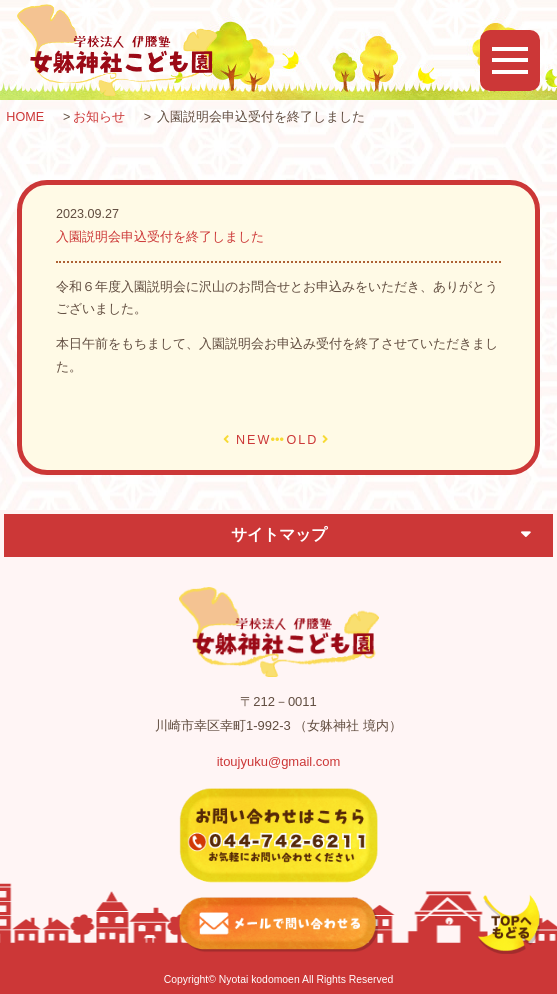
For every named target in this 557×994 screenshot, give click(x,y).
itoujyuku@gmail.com (279, 761)
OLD (302, 440)
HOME (25, 117)
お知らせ (99, 117)
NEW (253, 440)
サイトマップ (279, 534)
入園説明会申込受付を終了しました (160, 237)
